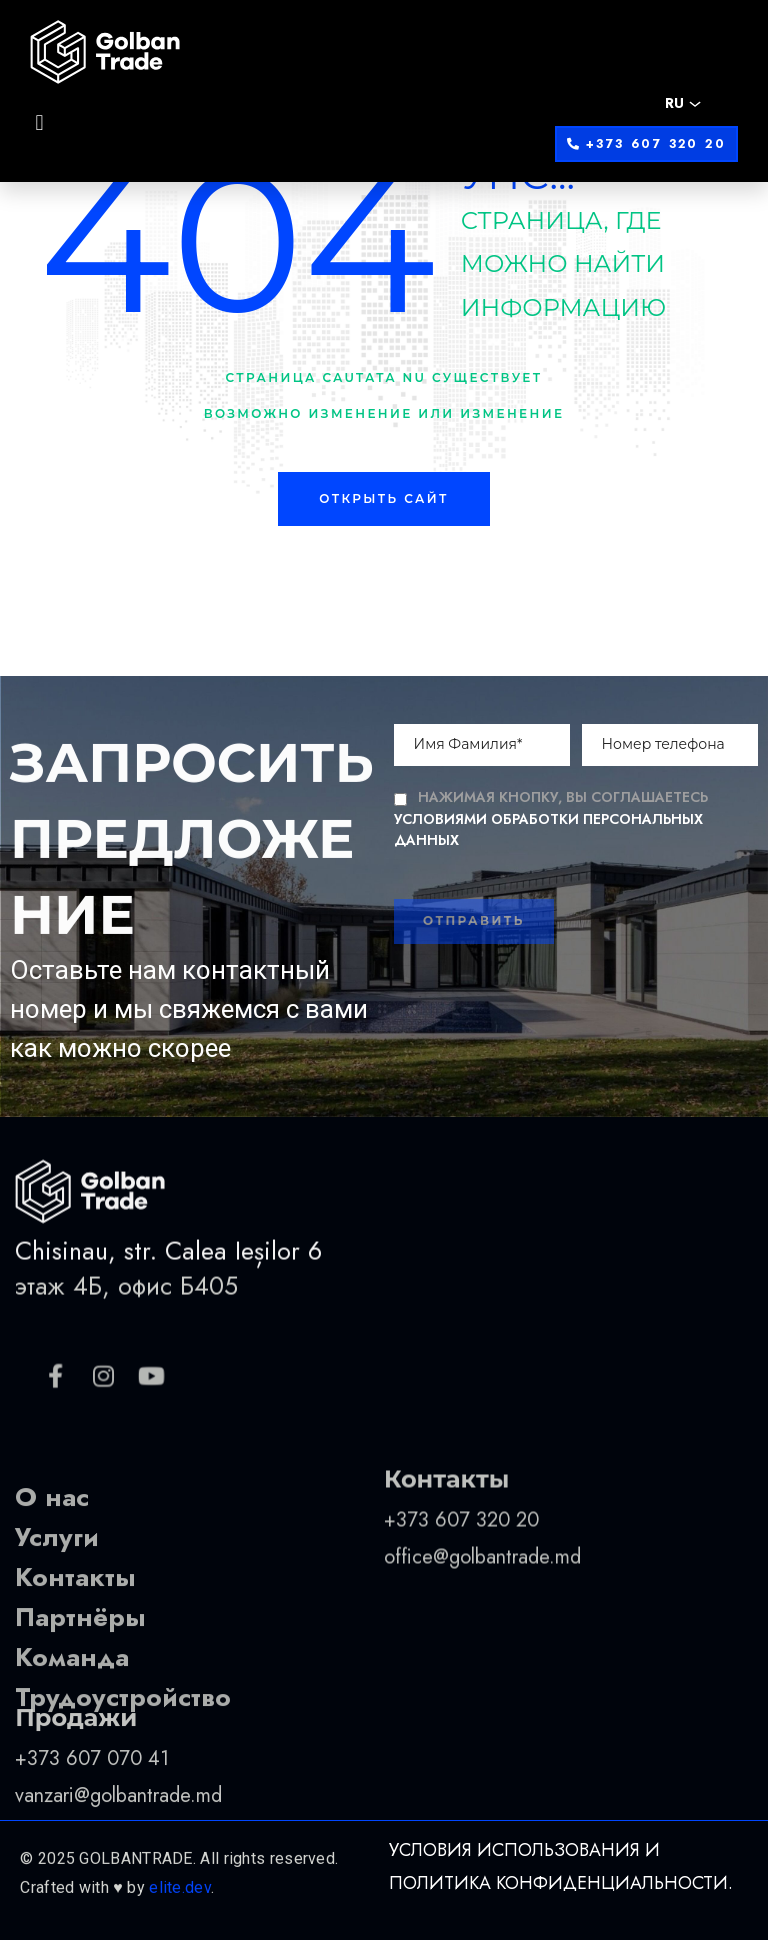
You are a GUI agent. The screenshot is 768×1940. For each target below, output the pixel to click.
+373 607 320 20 (464, 1593)
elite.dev (180, 1924)
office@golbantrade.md (482, 1630)
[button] (646, 144)
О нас (52, 1575)
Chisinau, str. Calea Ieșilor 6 (168, 1301)
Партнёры (80, 1695)
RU (674, 103)
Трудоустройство (123, 1775)
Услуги (57, 1615)
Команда (72, 1735)
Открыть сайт (384, 498)
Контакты (75, 1655)
